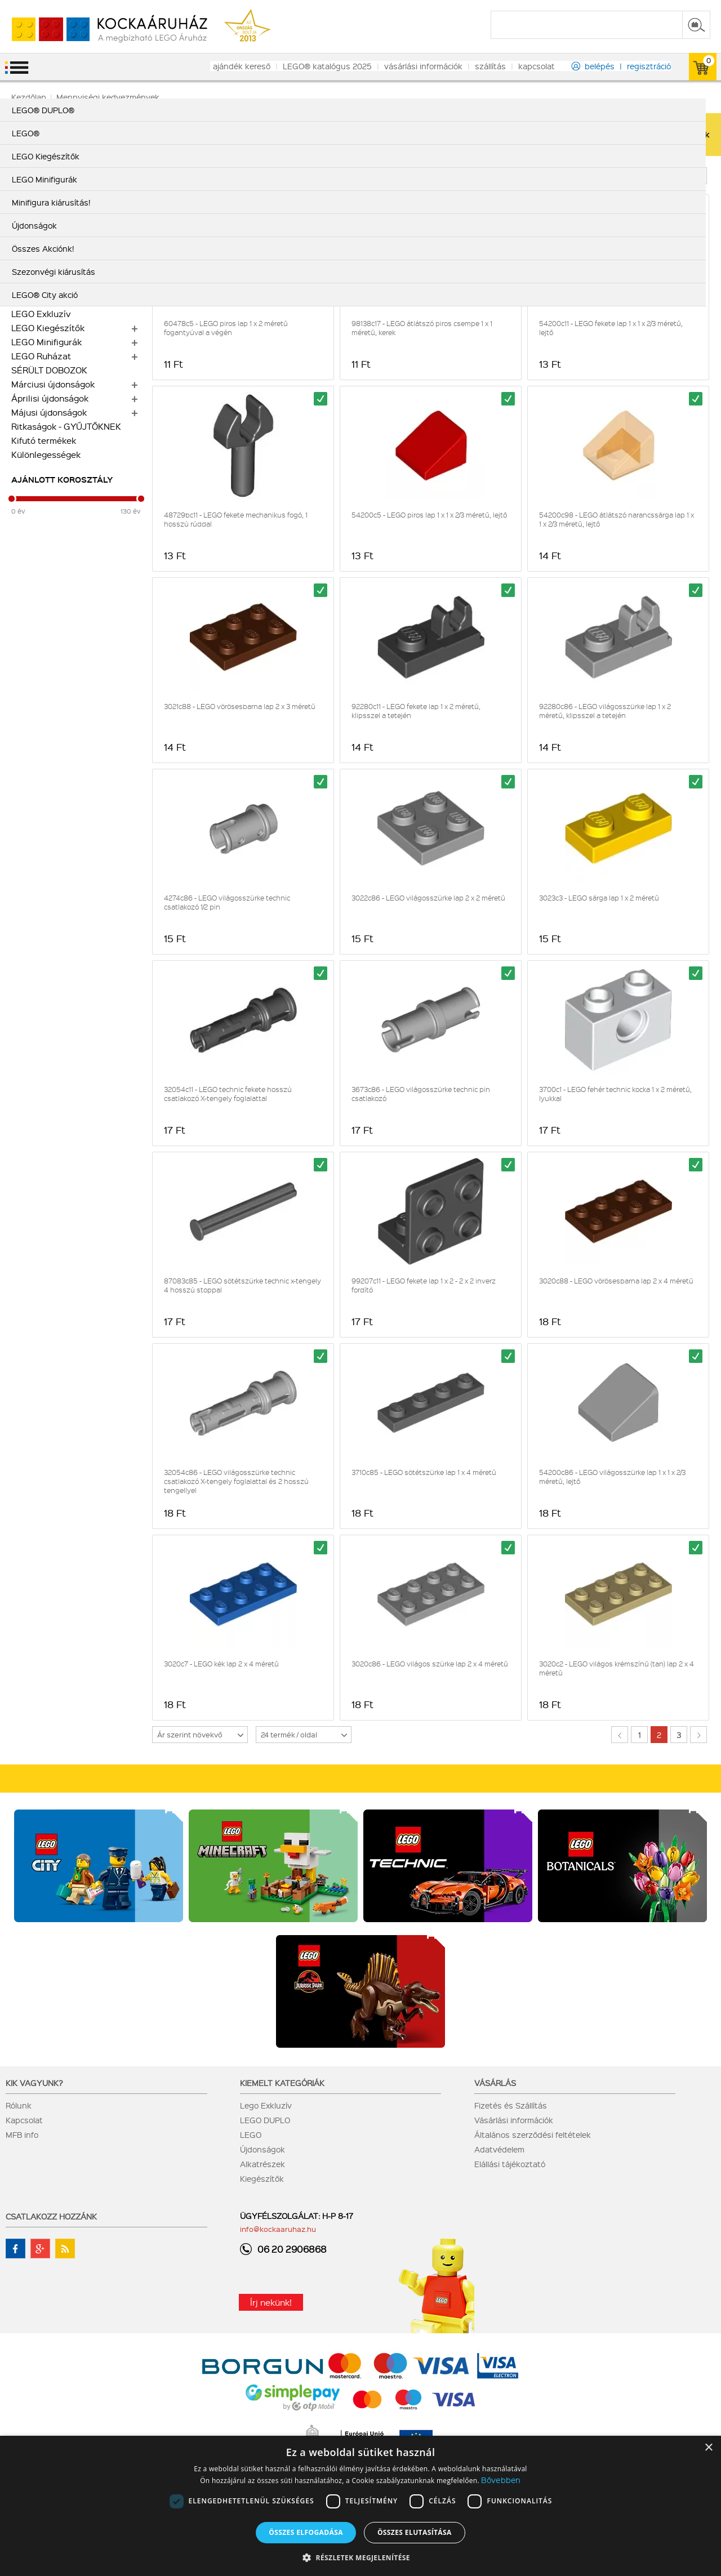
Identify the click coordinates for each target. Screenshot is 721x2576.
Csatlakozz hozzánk (51, 2216)
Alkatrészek (262, 2163)
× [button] (708, 2448)
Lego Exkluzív (266, 2105)
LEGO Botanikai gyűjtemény (68, 187)
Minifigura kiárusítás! (53, 215)
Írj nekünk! (271, 2302)
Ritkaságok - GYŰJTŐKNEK (66, 426)
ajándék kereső (241, 66)
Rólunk (19, 2105)
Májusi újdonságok (49, 412)
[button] (360, 2557)
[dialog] (360, 2506)
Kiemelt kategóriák (282, 2083)
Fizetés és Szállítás (510, 2105)
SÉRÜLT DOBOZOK (49, 370)
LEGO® (26, 285)
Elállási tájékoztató (509, 2163)
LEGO (250, 2134)
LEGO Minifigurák (46, 341)
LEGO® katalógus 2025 (327, 66)
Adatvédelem (499, 2149)
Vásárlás (495, 2083)
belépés (600, 66)
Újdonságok (262, 2149)
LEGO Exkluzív (41, 313)
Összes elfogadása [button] (306, 2532)
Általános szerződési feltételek (532, 2134)
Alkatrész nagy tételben (60, 243)
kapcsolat (536, 66)
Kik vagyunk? (34, 2083)
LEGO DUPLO (265, 2119)
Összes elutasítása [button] (414, 2532)
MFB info (22, 2134)
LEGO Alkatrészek (48, 299)
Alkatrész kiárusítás (52, 229)
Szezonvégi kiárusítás (56, 201)
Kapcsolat (24, 2119)
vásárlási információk (423, 66)
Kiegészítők (262, 2178)
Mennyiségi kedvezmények (66, 257)
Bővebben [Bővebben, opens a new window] (500, 2480)
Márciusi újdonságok (53, 384)
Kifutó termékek (43, 440)
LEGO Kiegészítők (47, 327)
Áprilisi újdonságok (49, 398)
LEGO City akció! (45, 173)
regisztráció (649, 66)
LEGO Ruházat (41, 356)
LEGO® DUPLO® (45, 271)
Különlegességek (46, 454)
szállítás (490, 66)
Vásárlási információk (513, 2119)
